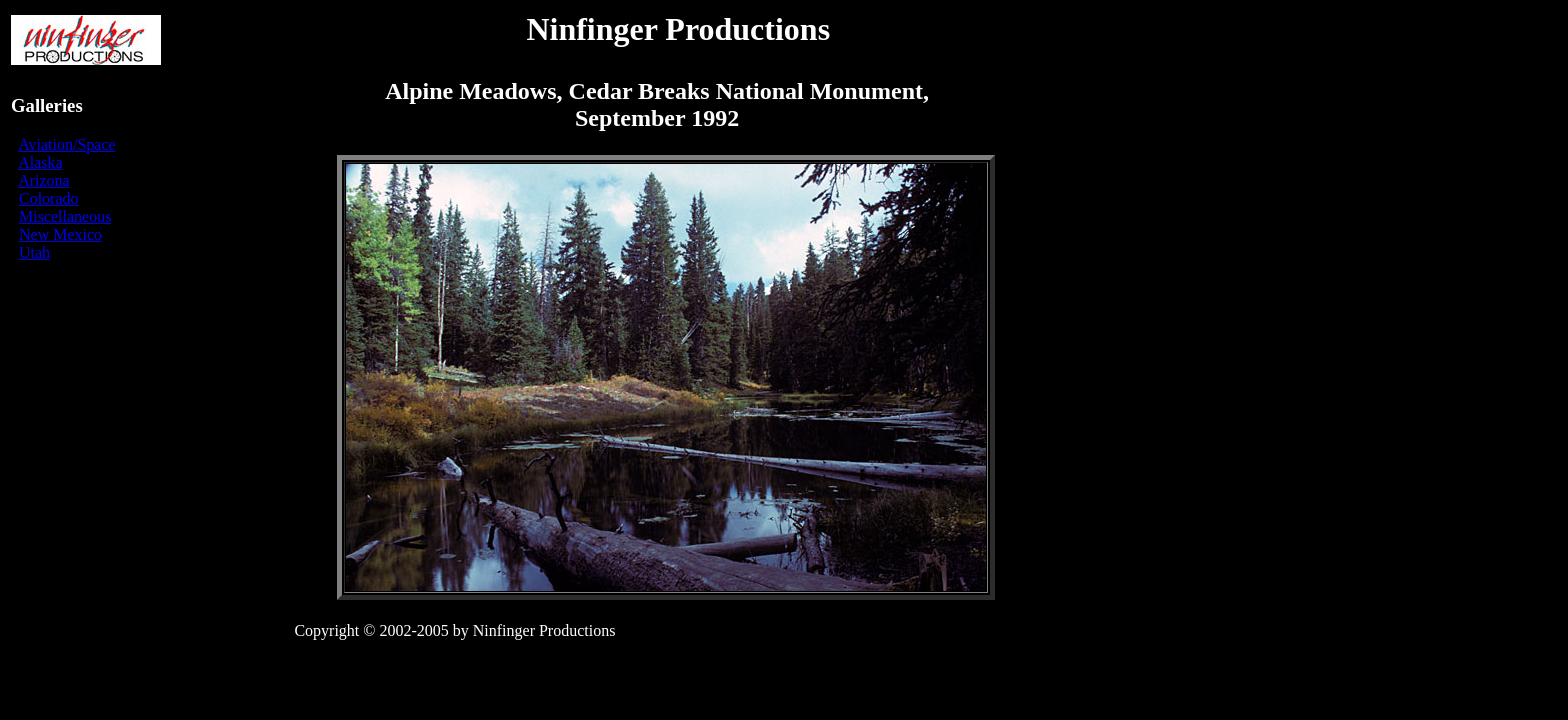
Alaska (40, 162)
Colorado (49, 198)
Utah (34, 252)
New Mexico (60, 234)
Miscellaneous (65, 216)
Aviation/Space (66, 144)
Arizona (44, 180)
